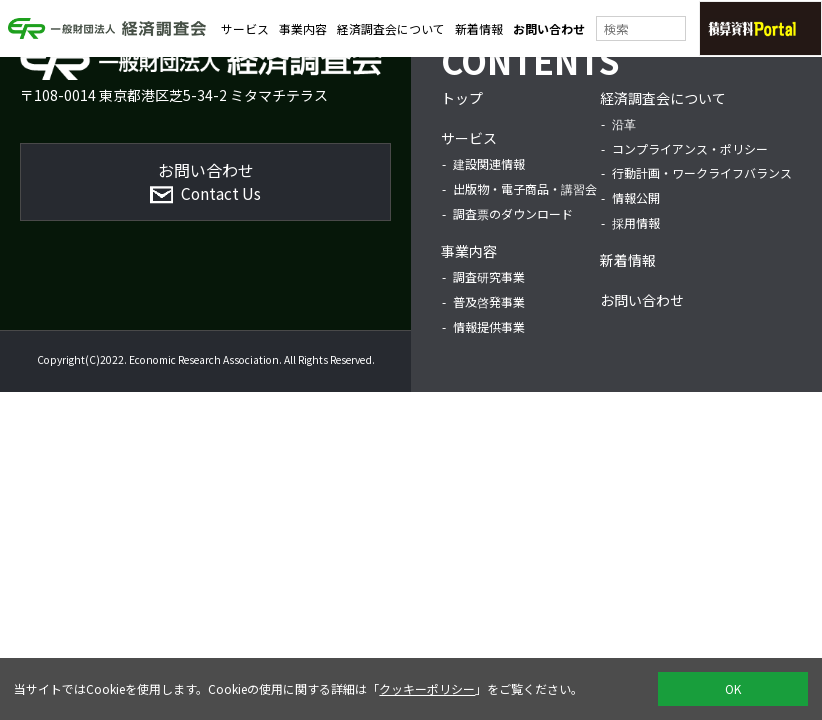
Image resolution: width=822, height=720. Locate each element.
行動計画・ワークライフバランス (702, 172)
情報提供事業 (489, 326)
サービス (245, 30)
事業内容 (303, 30)
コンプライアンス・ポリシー (690, 148)
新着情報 (479, 30)
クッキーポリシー (427, 688)
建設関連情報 (489, 163)
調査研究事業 (489, 276)
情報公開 (636, 197)
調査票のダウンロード (513, 213)
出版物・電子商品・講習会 (525, 188)
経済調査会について (391, 30)
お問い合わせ (549, 30)
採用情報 (636, 222)
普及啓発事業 (489, 301)
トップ (462, 98)
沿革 (624, 123)
